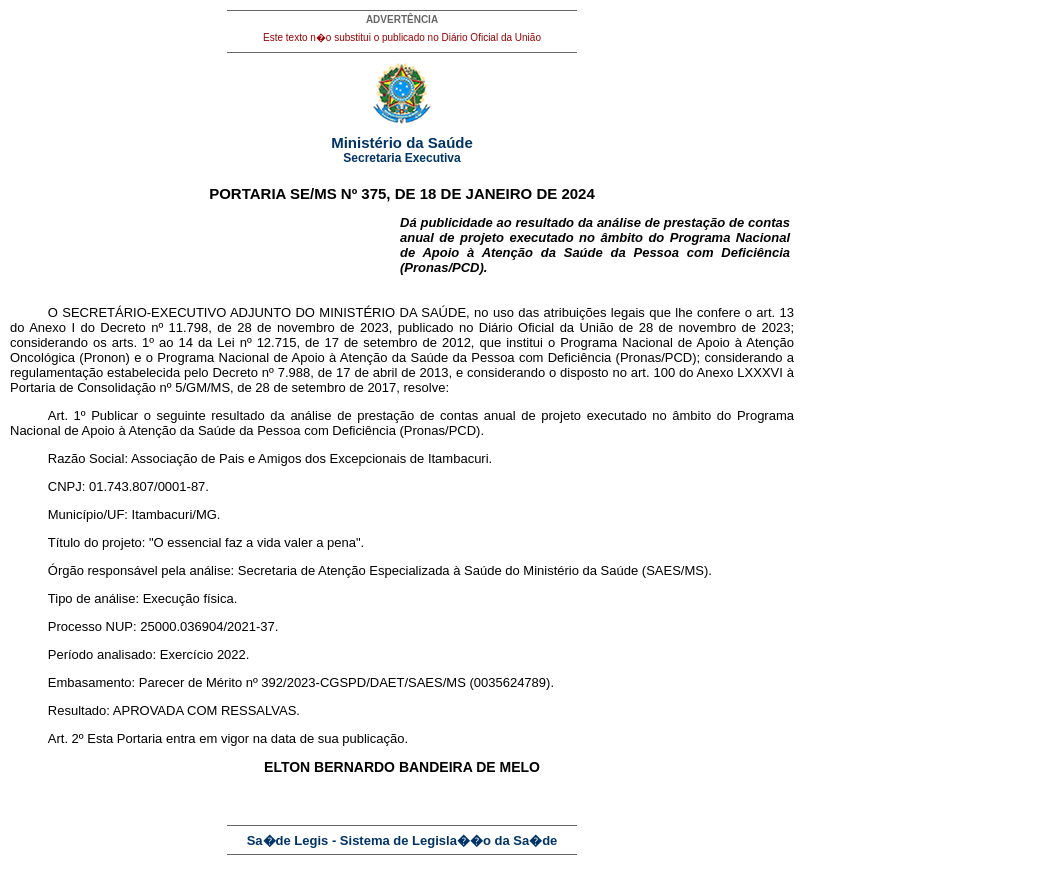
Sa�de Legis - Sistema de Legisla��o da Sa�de (402, 840)
